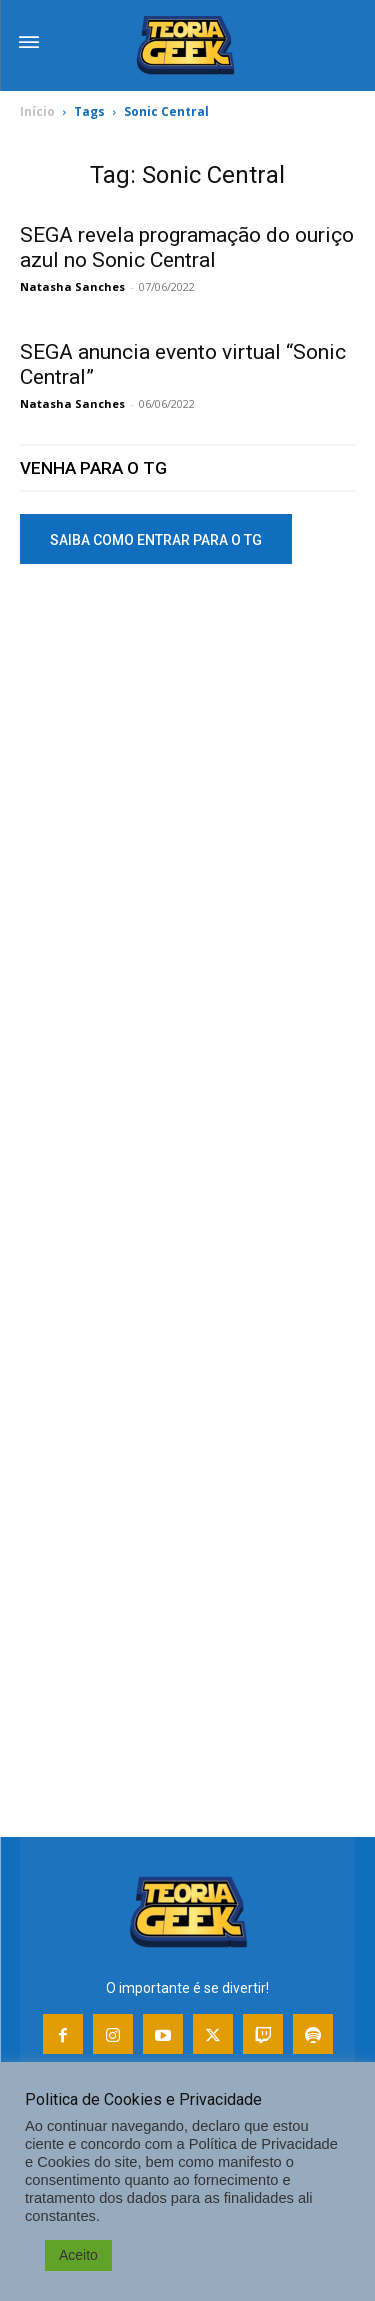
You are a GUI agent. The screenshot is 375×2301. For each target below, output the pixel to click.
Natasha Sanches (72, 286)
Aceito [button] (78, 2255)
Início (37, 111)
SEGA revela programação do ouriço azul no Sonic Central (187, 247)
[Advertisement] (187, 793)
